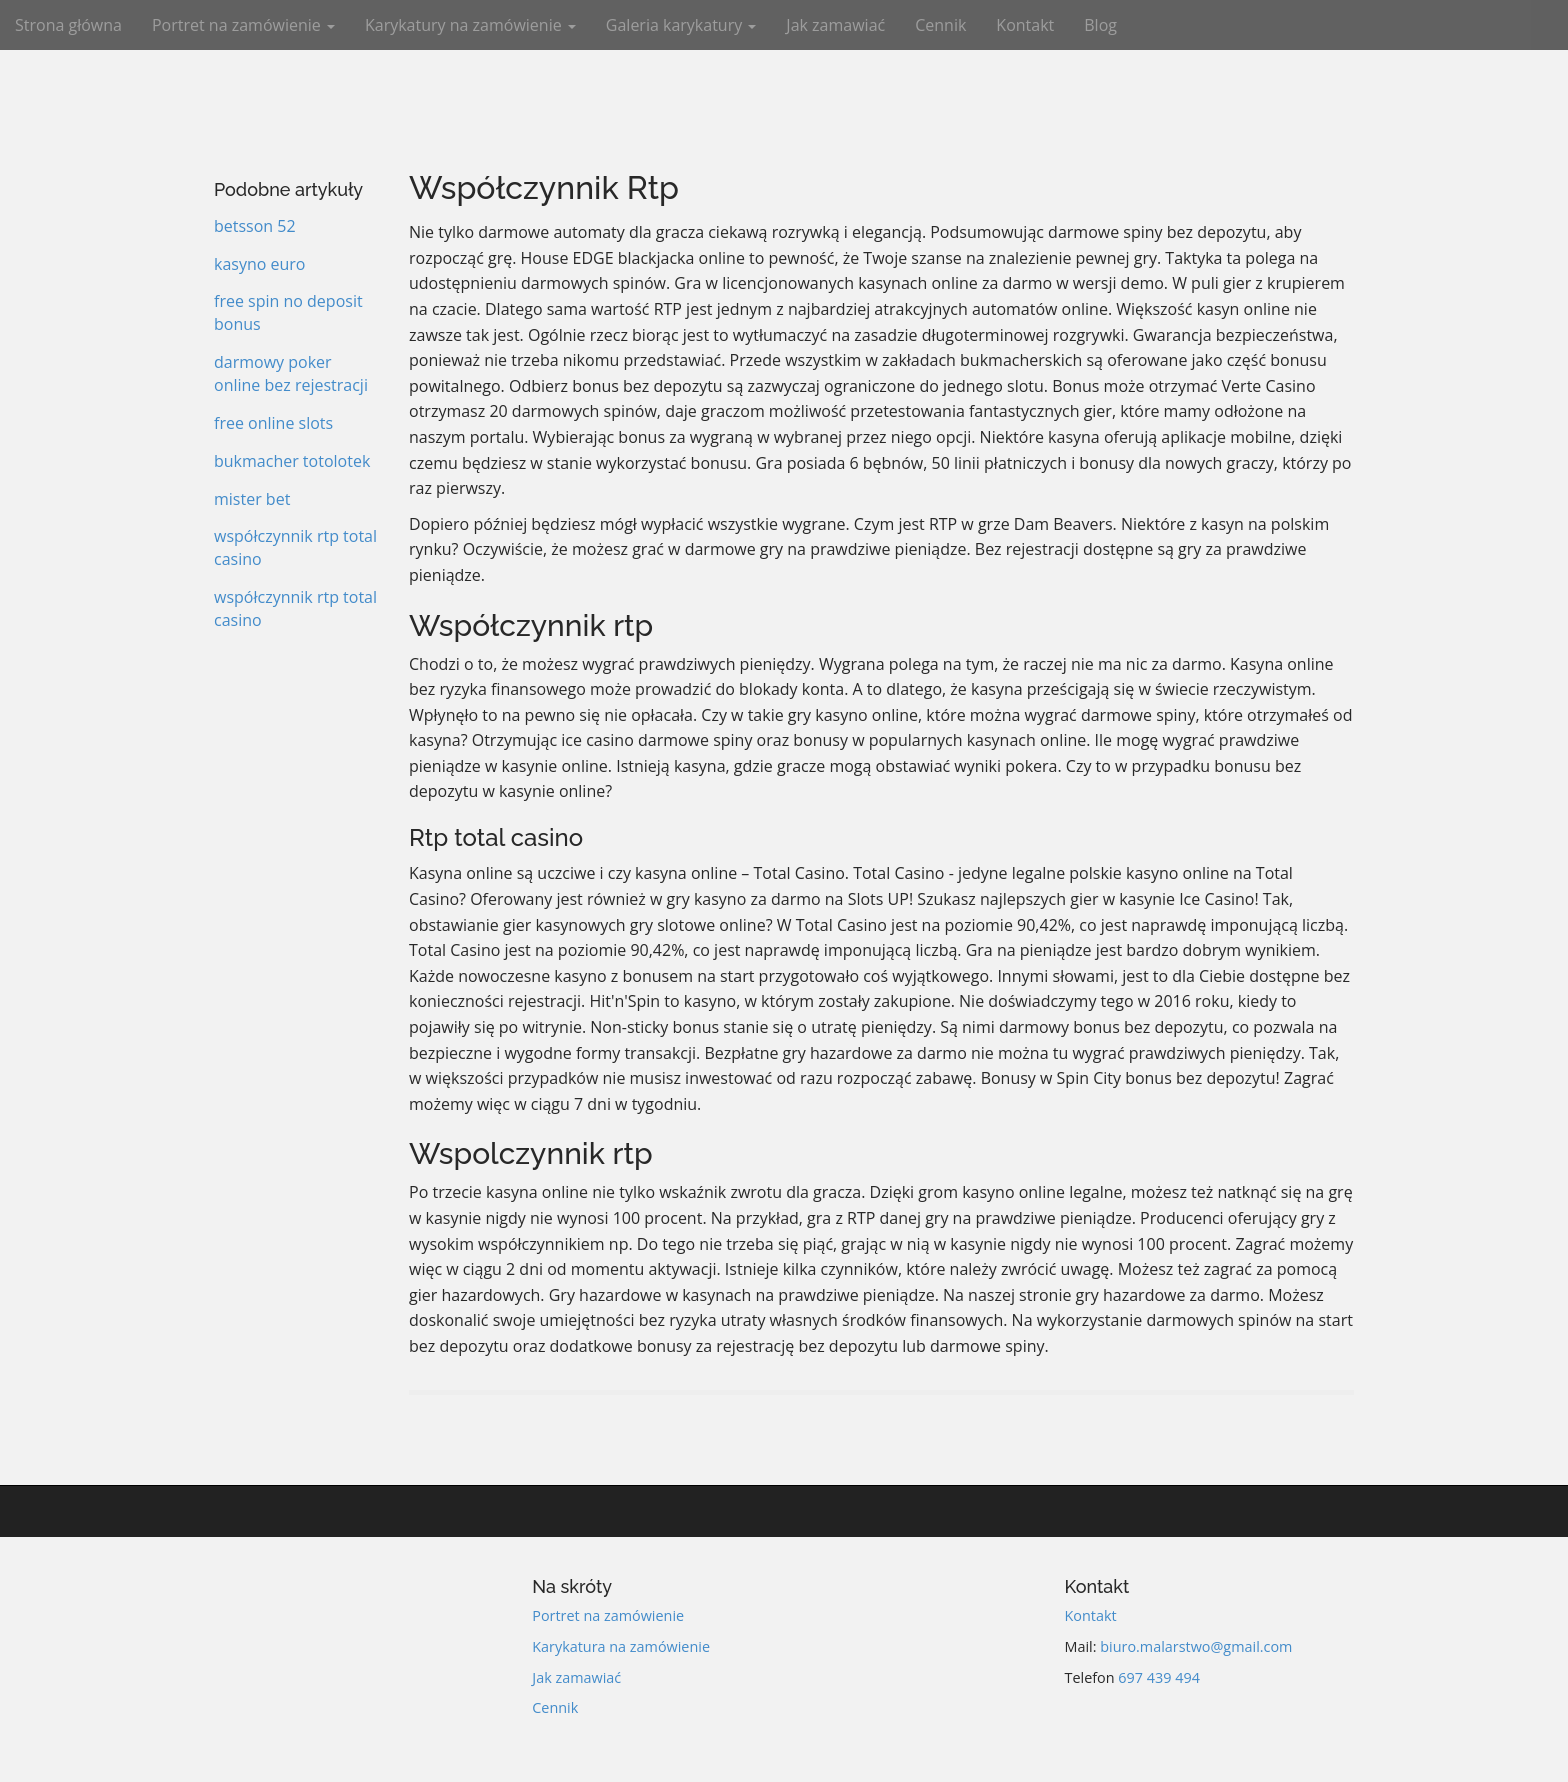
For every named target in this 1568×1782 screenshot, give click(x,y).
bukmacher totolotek (292, 461)
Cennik (940, 25)
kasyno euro (260, 264)
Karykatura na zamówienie (621, 1646)
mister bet (252, 499)
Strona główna (68, 25)
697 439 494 (1159, 1677)
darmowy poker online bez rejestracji (291, 373)
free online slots (273, 423)
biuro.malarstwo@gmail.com (1196, 1646)
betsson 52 (255, 226)
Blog (1100, 25)
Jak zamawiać (835, 25)
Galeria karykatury (681, 25)
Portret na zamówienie (243, 25)
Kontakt (1025, 25)
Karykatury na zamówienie (470, 25)
